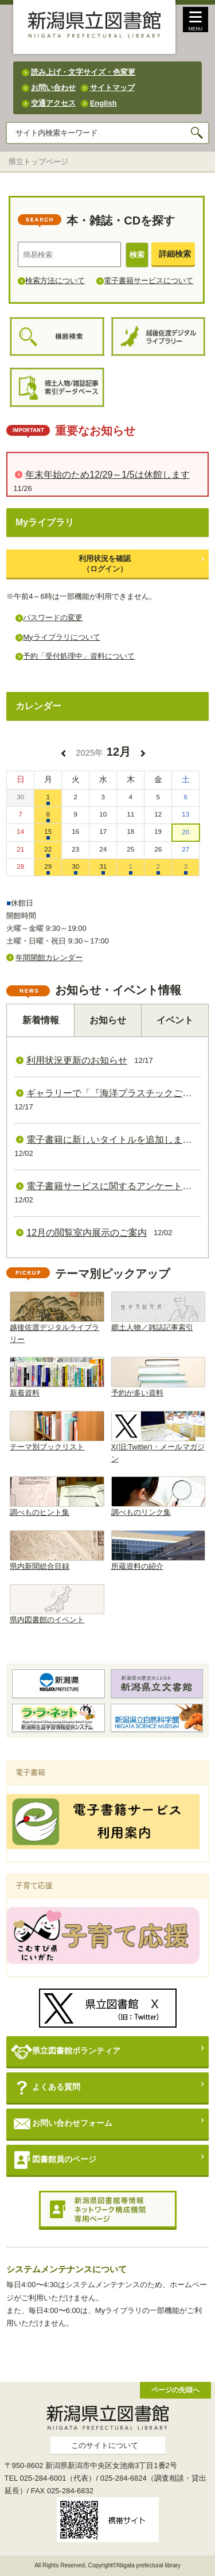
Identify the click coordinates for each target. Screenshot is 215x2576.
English (103, 103)
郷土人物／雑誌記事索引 (158, 1311)
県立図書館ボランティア (65, 2051)
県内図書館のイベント (57, 1604)
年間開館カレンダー (49, 957)
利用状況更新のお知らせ (76, 1060)
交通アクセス (53, 103)
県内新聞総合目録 (57, 1550)
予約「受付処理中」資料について (79, 656)
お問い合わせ (53, 87)
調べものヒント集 (57, 1496)
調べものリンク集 (158, 1496)
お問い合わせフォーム (61, 2123)
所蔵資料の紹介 (158, 1550)
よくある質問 (45, 2087)
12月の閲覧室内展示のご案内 (86, 1232)
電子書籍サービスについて (148, 280)
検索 (137, 254)
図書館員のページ (53, 2159)
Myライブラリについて (61, 637)
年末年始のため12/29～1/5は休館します (107, 474)
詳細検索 (175, 253)
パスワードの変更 (53, 617)
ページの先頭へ (175, 2389)
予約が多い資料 (158, 1377)
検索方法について (55, 280)
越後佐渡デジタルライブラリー (57, 1317)
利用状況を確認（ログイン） (105, 563)
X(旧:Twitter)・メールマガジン (158, 1437)
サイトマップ (112, 87)
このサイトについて (104, 2445)
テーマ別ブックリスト (57, 1431)
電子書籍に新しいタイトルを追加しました (113, 1139)
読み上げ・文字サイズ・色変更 (83, 72)
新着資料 (57, 1377)
